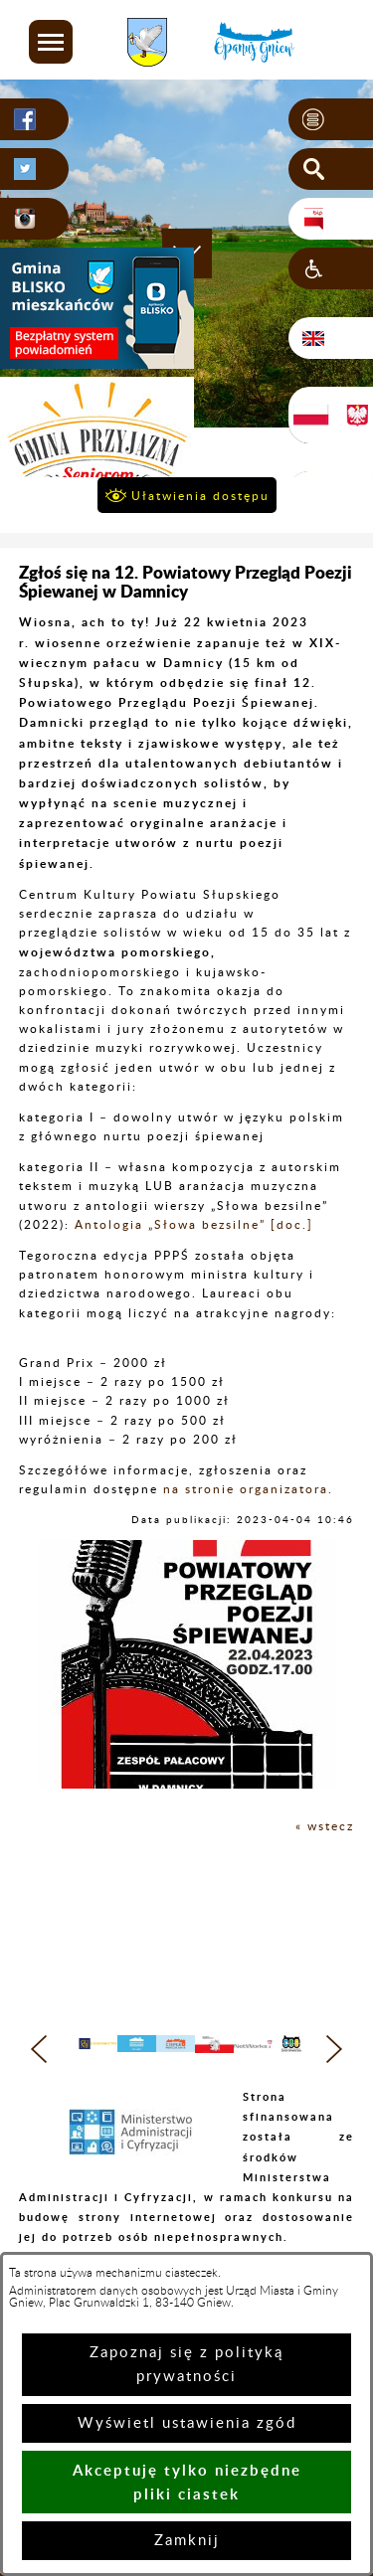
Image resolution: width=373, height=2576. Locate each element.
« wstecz (324, 1826)
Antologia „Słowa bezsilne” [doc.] (194, 1225)
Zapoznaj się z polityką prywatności (186, 2364)
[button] (51, 42)
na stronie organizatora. (248, 1489)
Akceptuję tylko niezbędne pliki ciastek (187, 2482)
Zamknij (187, 2540)
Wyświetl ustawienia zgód (187, 2423)
